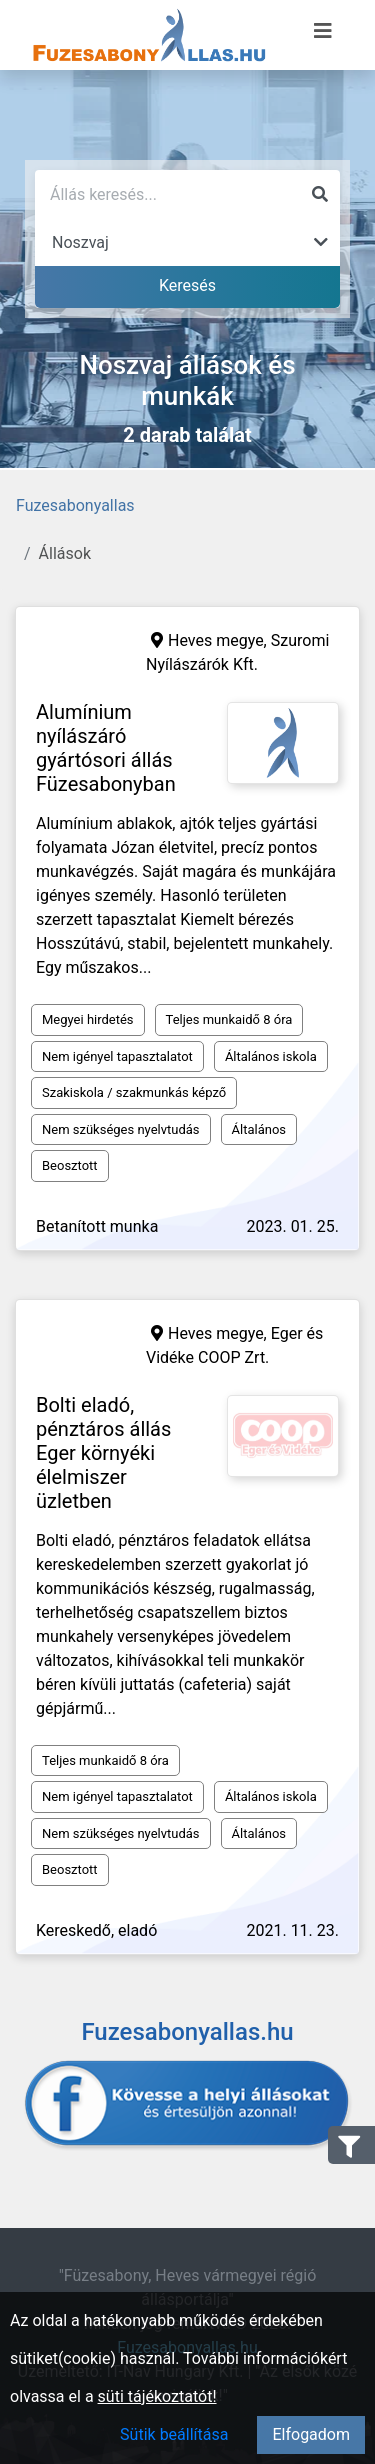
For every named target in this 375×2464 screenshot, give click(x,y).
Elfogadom (311, 2434)
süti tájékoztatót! (157, 2396)
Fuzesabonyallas (75, 505)
